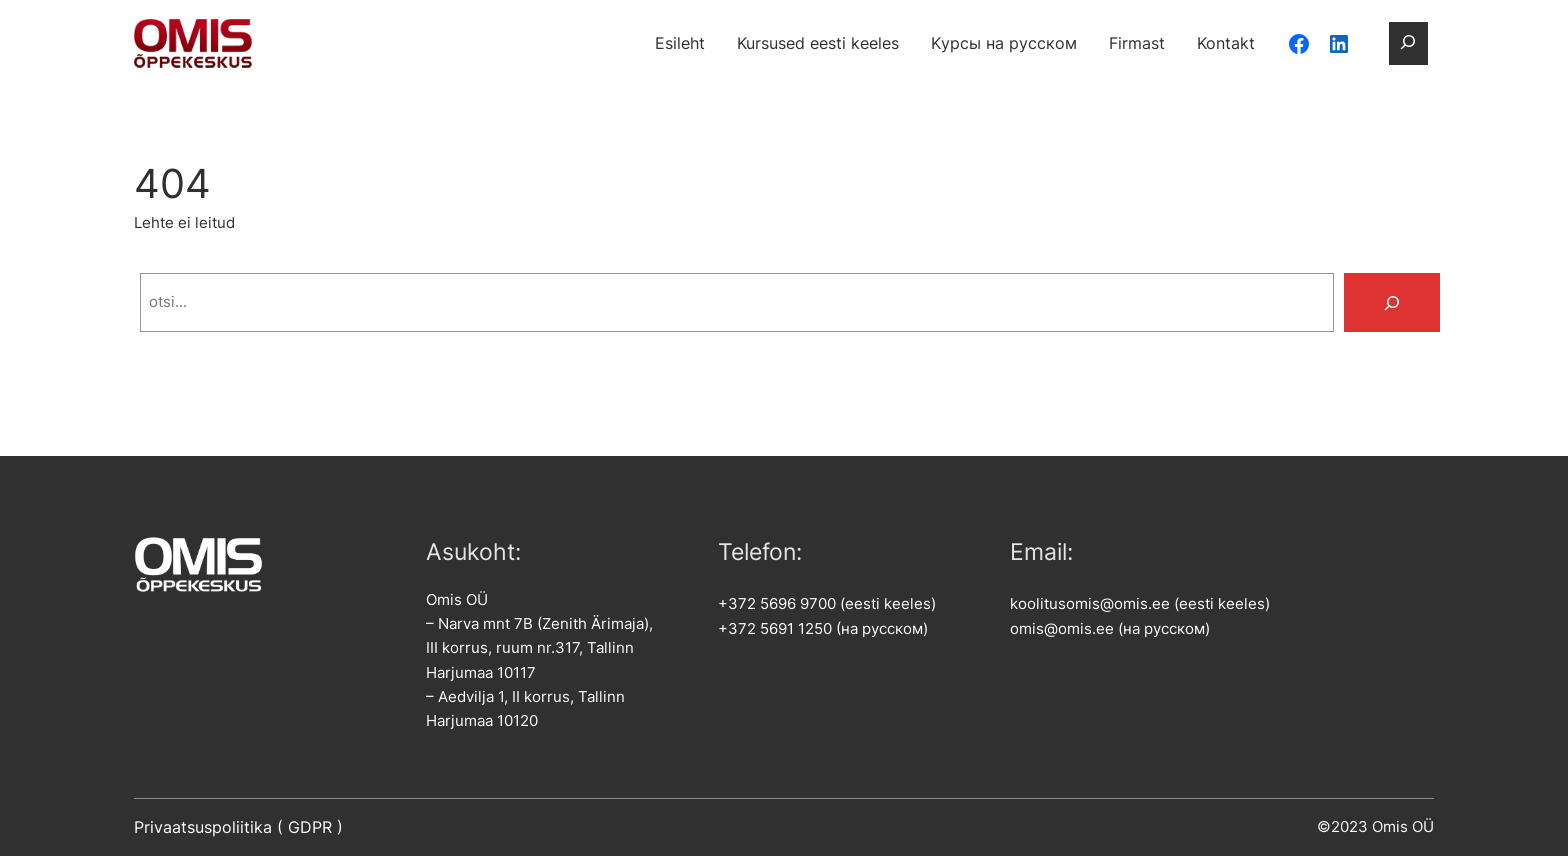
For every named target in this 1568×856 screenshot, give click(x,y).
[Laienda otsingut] (1408, 43)
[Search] (1392, 302)
